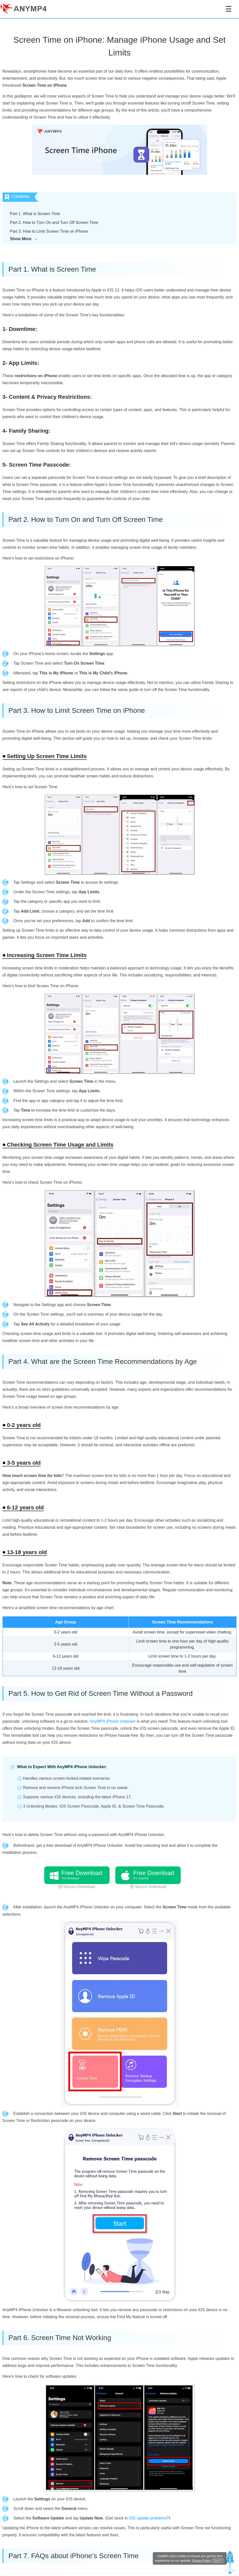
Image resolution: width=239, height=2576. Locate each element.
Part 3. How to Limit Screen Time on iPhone (49, 231)
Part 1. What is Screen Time (35, 214)
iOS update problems (148, 2518)
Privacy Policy (201, 2560)
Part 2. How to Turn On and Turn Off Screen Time (54, 222)
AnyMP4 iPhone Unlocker (112, 1721)
